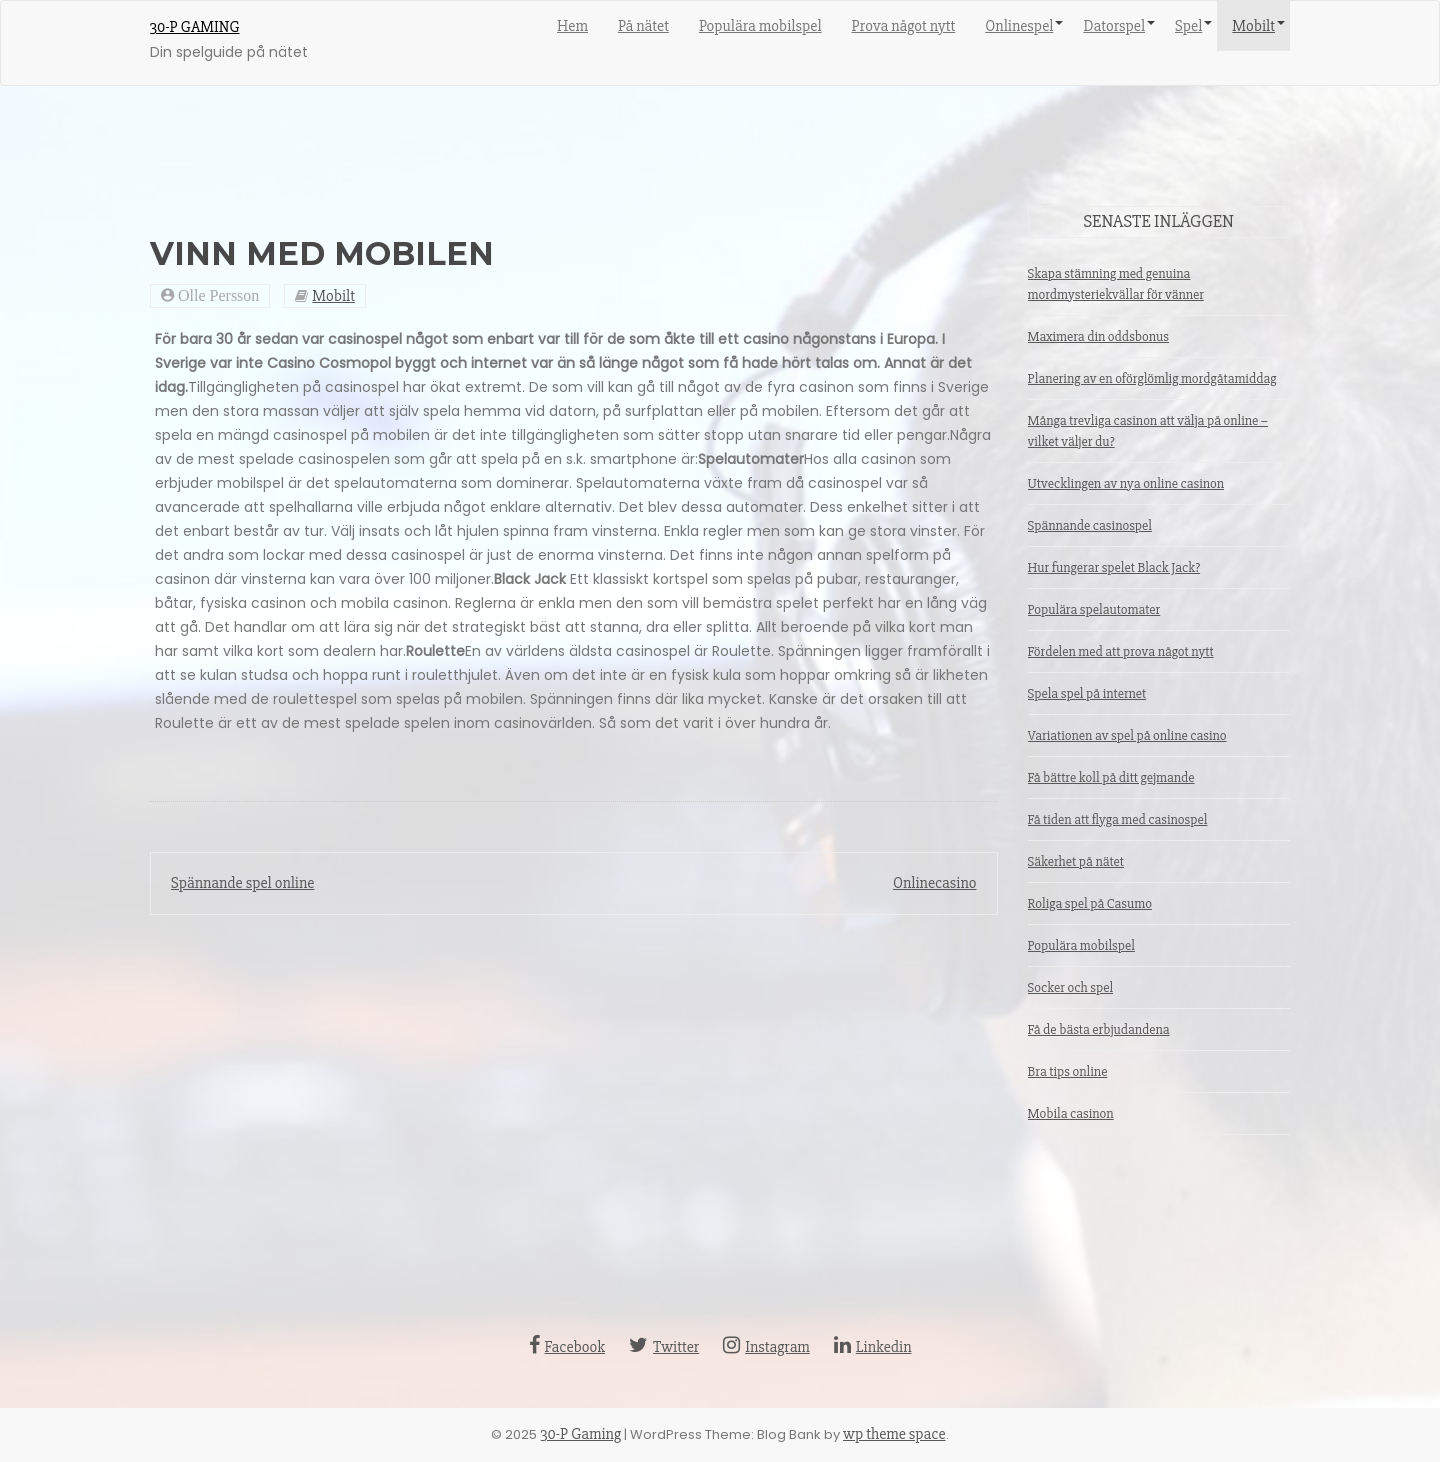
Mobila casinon (1071, 1113)
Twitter (664, 1347)
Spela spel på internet (1087, 693)
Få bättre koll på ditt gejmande (1111, 777)
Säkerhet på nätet (1076, 861)
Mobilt (1253, 26)
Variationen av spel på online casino (1127, 735)
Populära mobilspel (760, 26)
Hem (572, 26)
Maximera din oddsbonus (1099, 336)
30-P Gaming (194, 27)
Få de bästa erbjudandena (1099, 1029)
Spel (1188, 26)
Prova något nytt (904, 26)
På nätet (643, 26)
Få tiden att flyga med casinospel (1118, 819)
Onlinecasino (935, 883)
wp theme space (894, 1434)
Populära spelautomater (1094, 609)
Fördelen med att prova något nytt (1121, 651)
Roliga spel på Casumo (1090, 903)
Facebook (567, 1347)
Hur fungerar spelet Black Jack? (1114, 567)
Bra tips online (1068, 1071)
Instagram (766, 1347)
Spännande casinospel (1090, 525)
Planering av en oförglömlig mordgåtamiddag (1152, 378)
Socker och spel (1071, 987)
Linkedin (873, 1347)
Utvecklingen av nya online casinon (1126, 483)
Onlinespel (1019, 26)
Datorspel (1114, 26)
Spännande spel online (242, 883)
